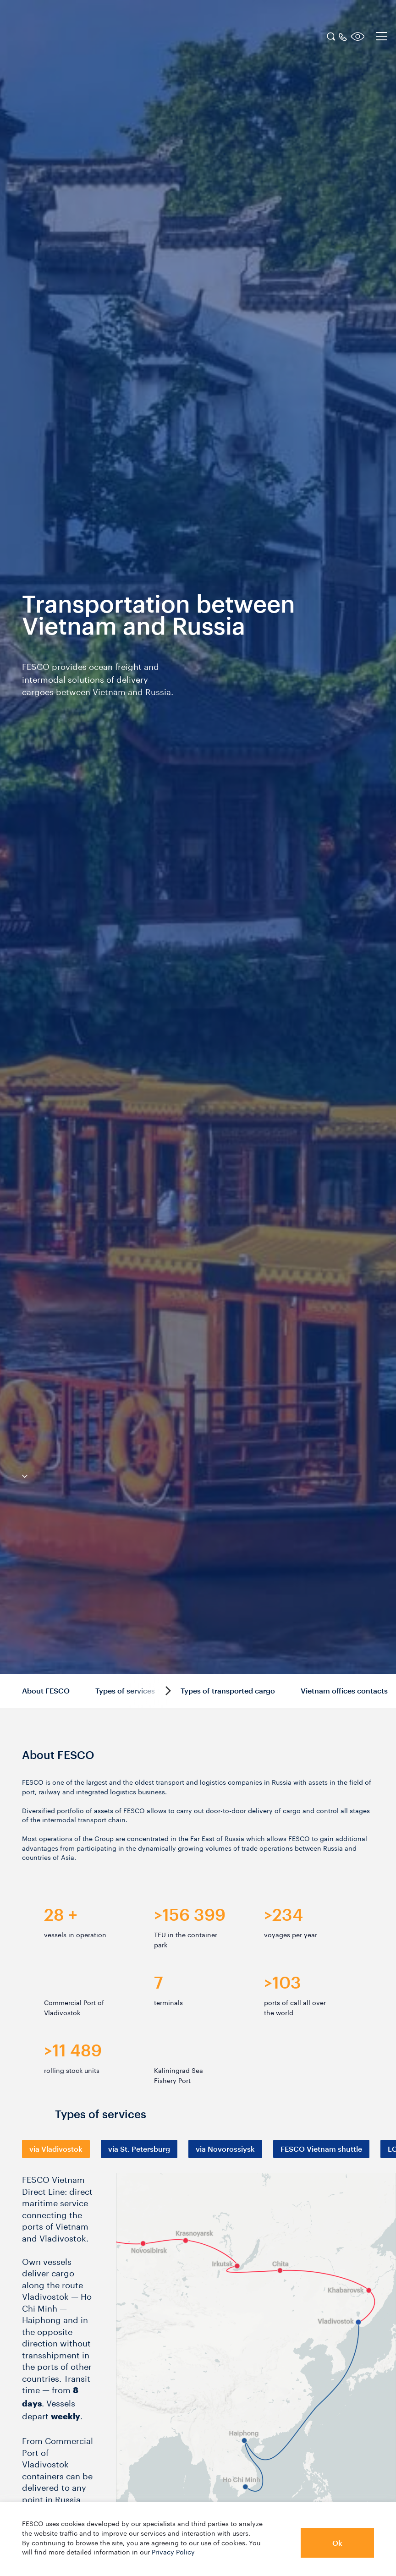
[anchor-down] (14, 1474)
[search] (331, 35)
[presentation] (56, 2149)
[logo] (66, 37)
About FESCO (46, 1690)
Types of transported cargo (228, 1690)
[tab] (56, 2149)
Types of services (125, 1690)
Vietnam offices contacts (344, 1690)
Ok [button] (337, 2542)
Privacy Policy (173, 2551)
